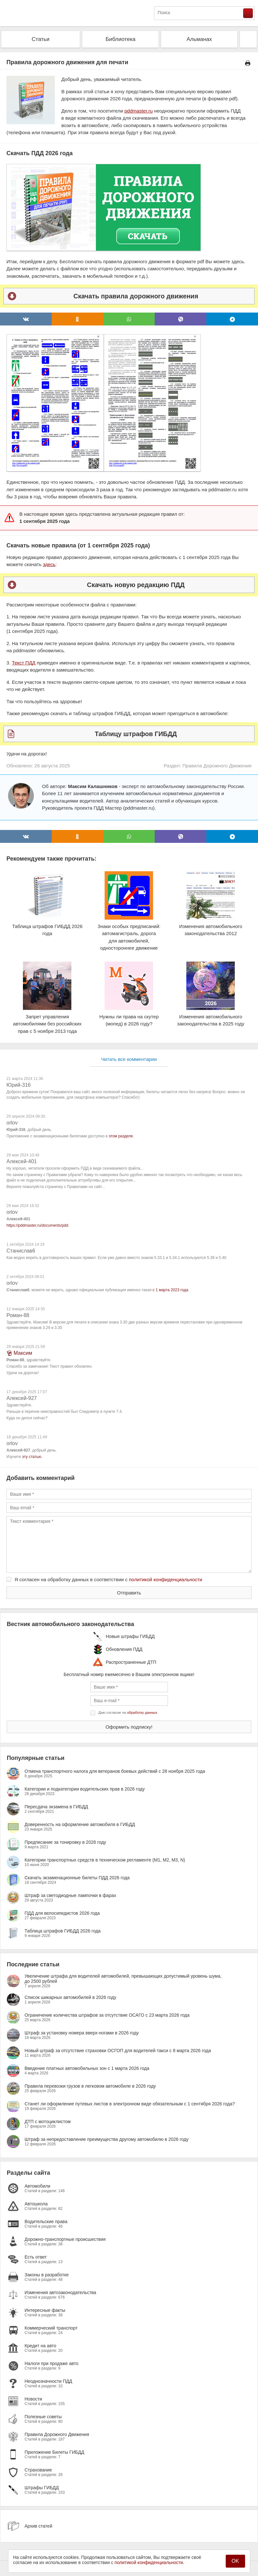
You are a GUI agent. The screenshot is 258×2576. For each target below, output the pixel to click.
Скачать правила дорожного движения (135, 296)
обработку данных (142, 1712)
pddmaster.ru (138, 111)
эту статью (31, 1456)
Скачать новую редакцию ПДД (136, 584)
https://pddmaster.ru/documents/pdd (37, 1225)
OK (235, 2561)
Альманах (199, 39)
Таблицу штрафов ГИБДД (136, 733)
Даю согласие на (127, 1712)
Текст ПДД (24, 662)
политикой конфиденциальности (165, 1579)
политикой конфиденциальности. (149, 2562)
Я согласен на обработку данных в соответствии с (108, 1579)
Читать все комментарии (129, 1059)
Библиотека (120, 39)
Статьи (40, 39)
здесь (49, 564)
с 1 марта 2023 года (170, 1290)
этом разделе (121, 1136)
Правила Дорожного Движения (217, 765)
